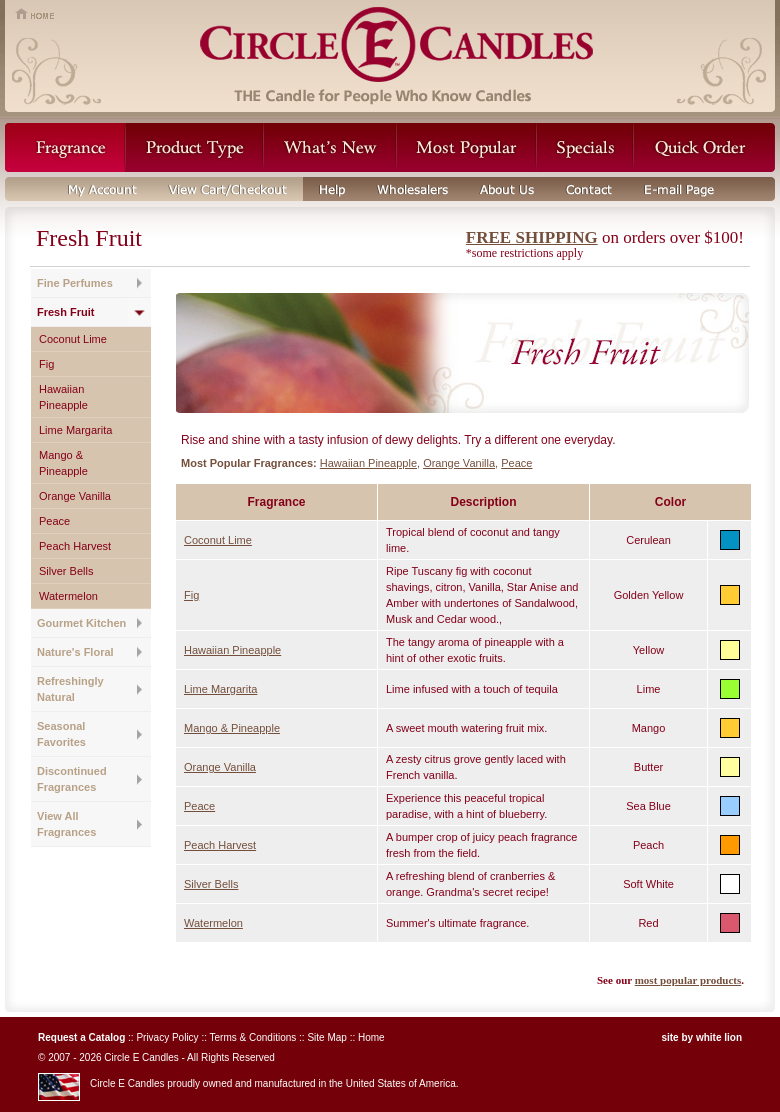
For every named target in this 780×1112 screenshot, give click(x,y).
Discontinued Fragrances (72, 779)
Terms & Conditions (253, 1037)
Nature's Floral (75, 652)
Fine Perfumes (75, 283)
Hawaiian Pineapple (63, 397)
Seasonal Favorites (61, 734)
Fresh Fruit (65, 312)
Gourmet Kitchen (81, 623)
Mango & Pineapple (63, 463)
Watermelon (68, 596)
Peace (54, 521)
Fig (46, 364)
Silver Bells (66, 571)
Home (371, 1037)
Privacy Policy (167, 1037)
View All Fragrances (66, 824)
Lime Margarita (75, 430)
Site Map (326, 1037)
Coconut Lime (73, 339)
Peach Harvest (75, 546)
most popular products (688, 980)
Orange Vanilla (75, 496)
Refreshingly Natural (70, 689)
